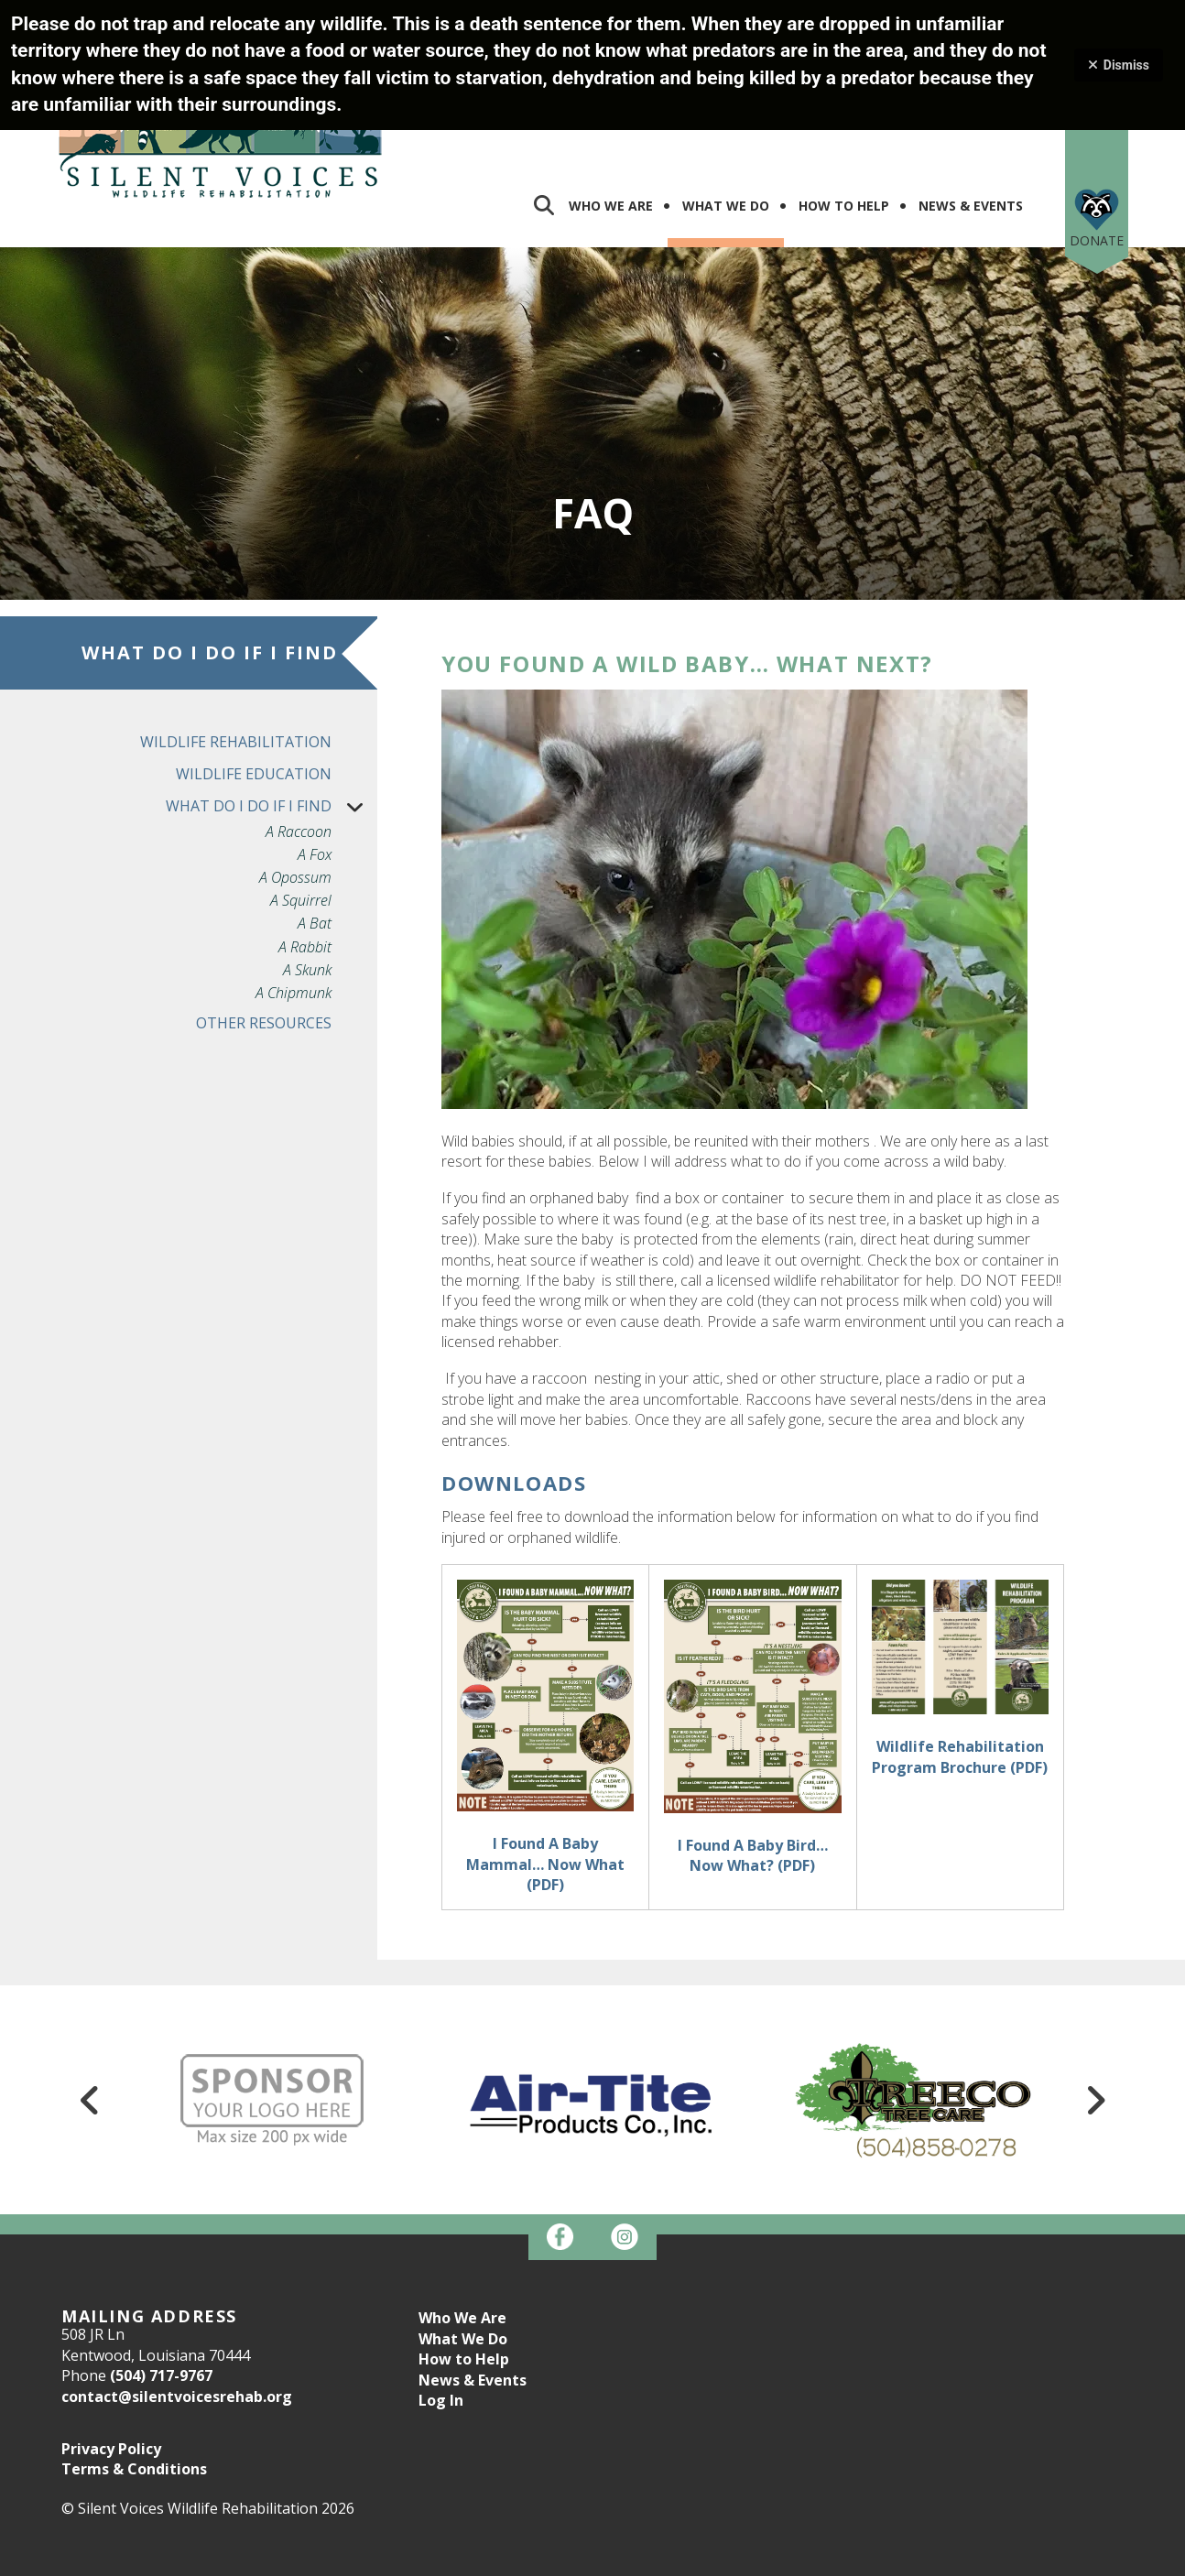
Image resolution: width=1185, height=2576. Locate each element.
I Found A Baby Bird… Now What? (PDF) (753, 1779)
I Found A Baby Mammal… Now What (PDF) (545, 1788)
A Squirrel (301, 824)
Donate (1097, 164)
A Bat (315, 847)
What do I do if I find (271, 730)
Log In (441, 2324)
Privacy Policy (111, 2373)
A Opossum (295, 801)
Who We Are (611, 129)
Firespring (627, 2558)
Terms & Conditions (134, 2393)
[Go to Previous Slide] (89, 2024)
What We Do (725, 129)
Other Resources (264, 947)
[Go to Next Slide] (1095, 2024)
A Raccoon (299, 756)
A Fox (315, 779)
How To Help (844, 129)
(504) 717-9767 (161, 2299)
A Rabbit (305, 871)
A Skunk (307, 894)
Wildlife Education (254, 698)
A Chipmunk (293, 917)
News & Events (971, 129)
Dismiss (1118, 65)
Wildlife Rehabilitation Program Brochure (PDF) (960, 1680)
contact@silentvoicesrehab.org (176, 2320)
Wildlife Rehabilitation (236, 666)
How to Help (464, 2283)
